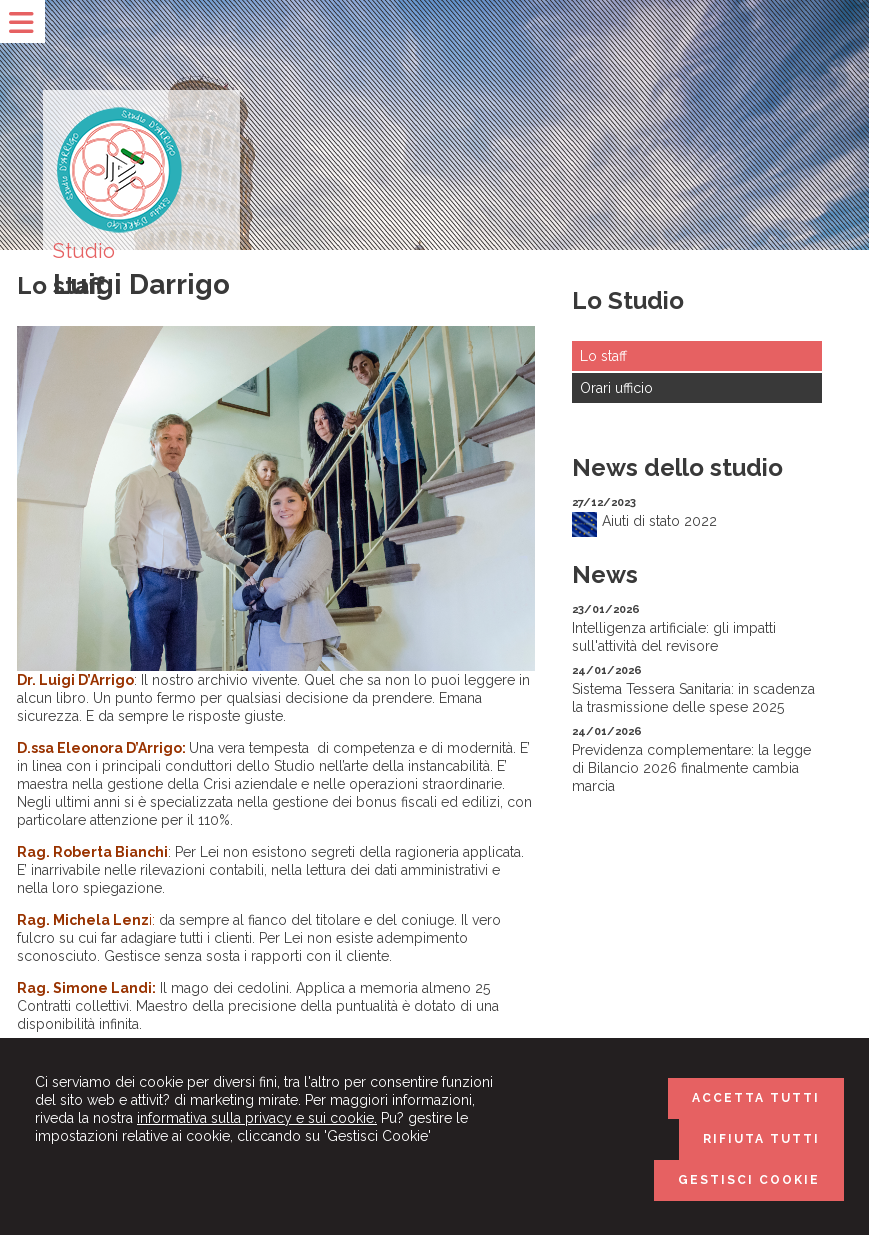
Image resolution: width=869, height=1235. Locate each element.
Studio (84, 251)
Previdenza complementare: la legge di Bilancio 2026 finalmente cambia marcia (691, 768)
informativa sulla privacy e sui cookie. (257, 1118)
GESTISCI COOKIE (749, 1180)
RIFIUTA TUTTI (761, 1139)
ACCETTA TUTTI (756, 1098)
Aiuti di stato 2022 (659, 521)
